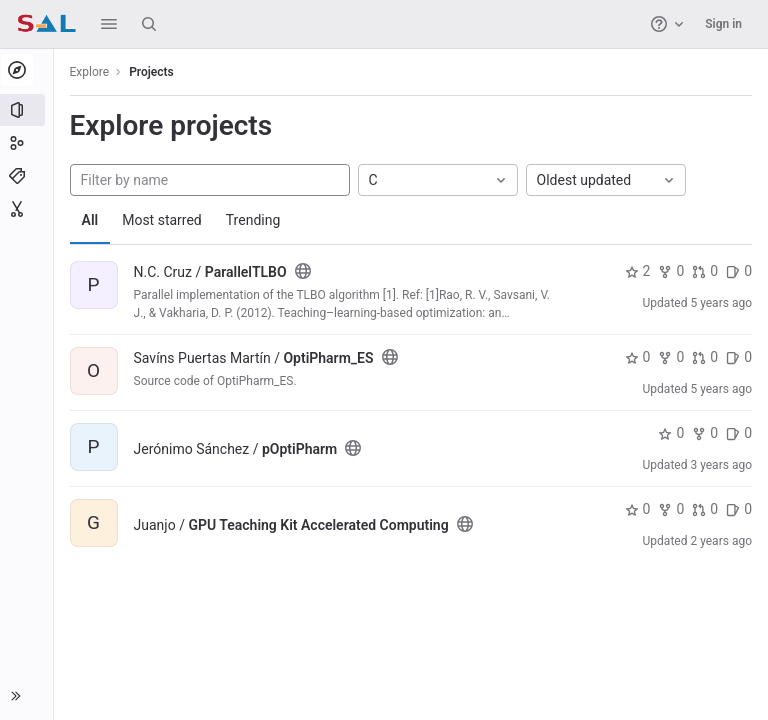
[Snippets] (27, 209)
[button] (109, 24)
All (92, 220)
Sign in (723, 24)
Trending (255, 220)
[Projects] (27, 110)
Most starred (165, 220)
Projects (154, 72)
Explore (92, 72)
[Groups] (27, 143)
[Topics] (27, 176)
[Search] (149, 24)
